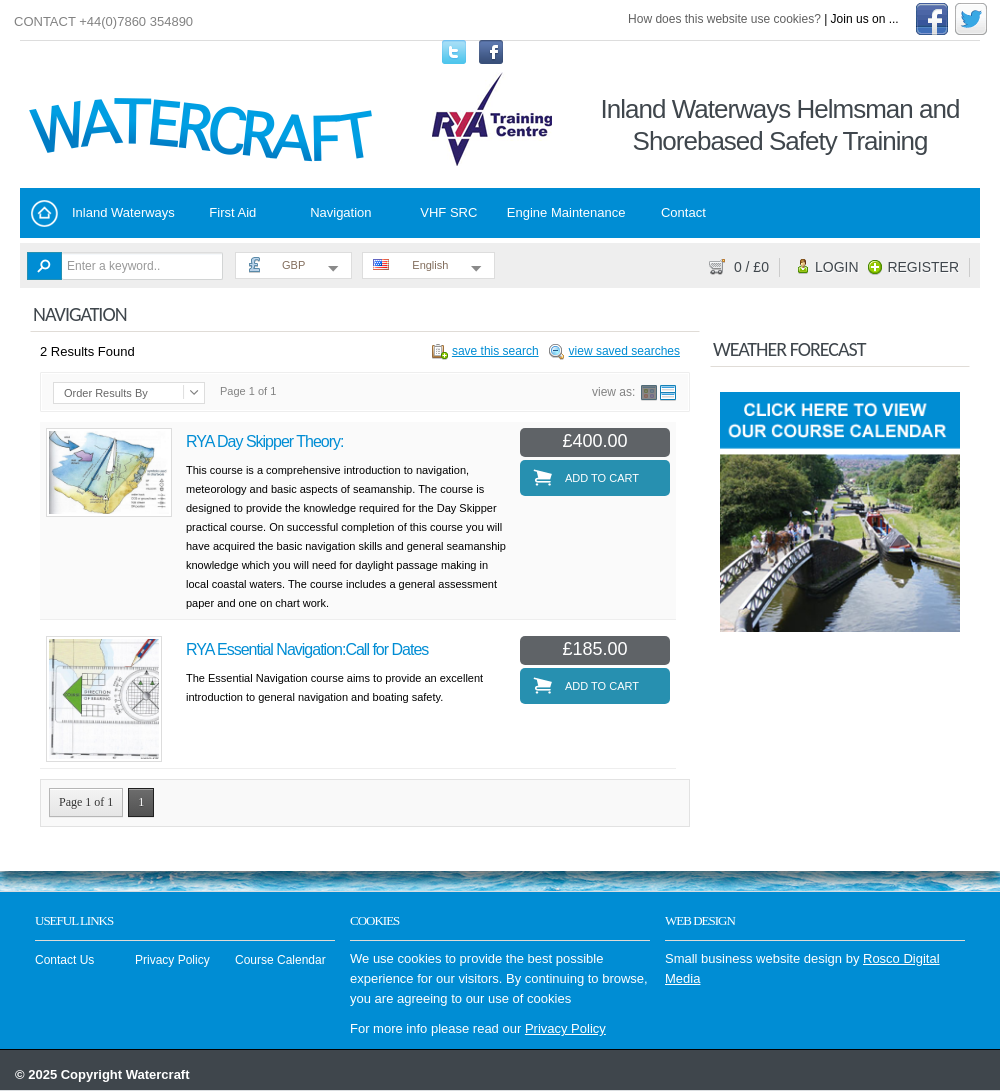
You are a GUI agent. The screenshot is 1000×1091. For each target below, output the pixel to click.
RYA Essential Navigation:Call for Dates (307, 649)
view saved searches (624, 351)
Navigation (340, 212)
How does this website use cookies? (724, 19)
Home (44, 214)
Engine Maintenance (566, 212)
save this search (495, 351)
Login (837, 267)
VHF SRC (448, 212)
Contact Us (64, 960)
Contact (683, 212)
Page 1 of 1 (86, 802)
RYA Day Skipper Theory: (265, 441)
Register (923, 267)
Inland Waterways (123, 212)
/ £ (751, 267)
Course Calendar (280, 960)
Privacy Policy (172, 960)
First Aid (232, 212)
